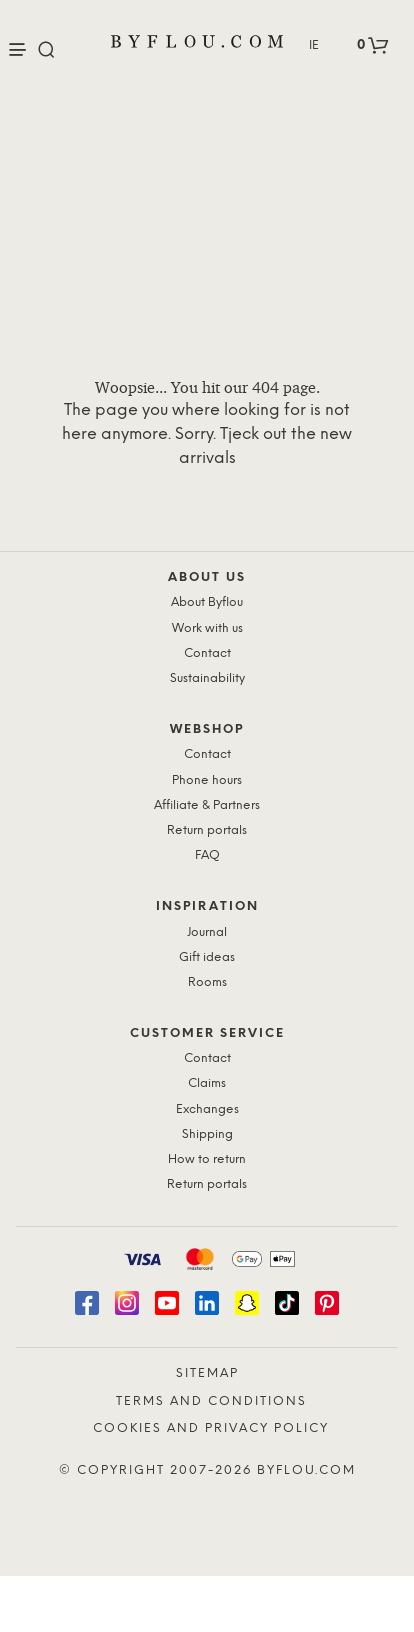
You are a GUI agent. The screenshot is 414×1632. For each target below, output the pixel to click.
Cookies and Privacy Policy (211, 1428)
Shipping (207, 1134)
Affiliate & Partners (207, 805)
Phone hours (207, 780)
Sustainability (207, 678)
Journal (207, 932)
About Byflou (207, 602)
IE (314, 45)
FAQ (207, 855)
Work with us (207, 628)
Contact (207, 653)
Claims (207, 1083)
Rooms (207, 982)
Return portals (207, 830)
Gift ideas (207, 957)
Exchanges (207, 1109)
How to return (207, 1159)
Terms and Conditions (211, 1401)
